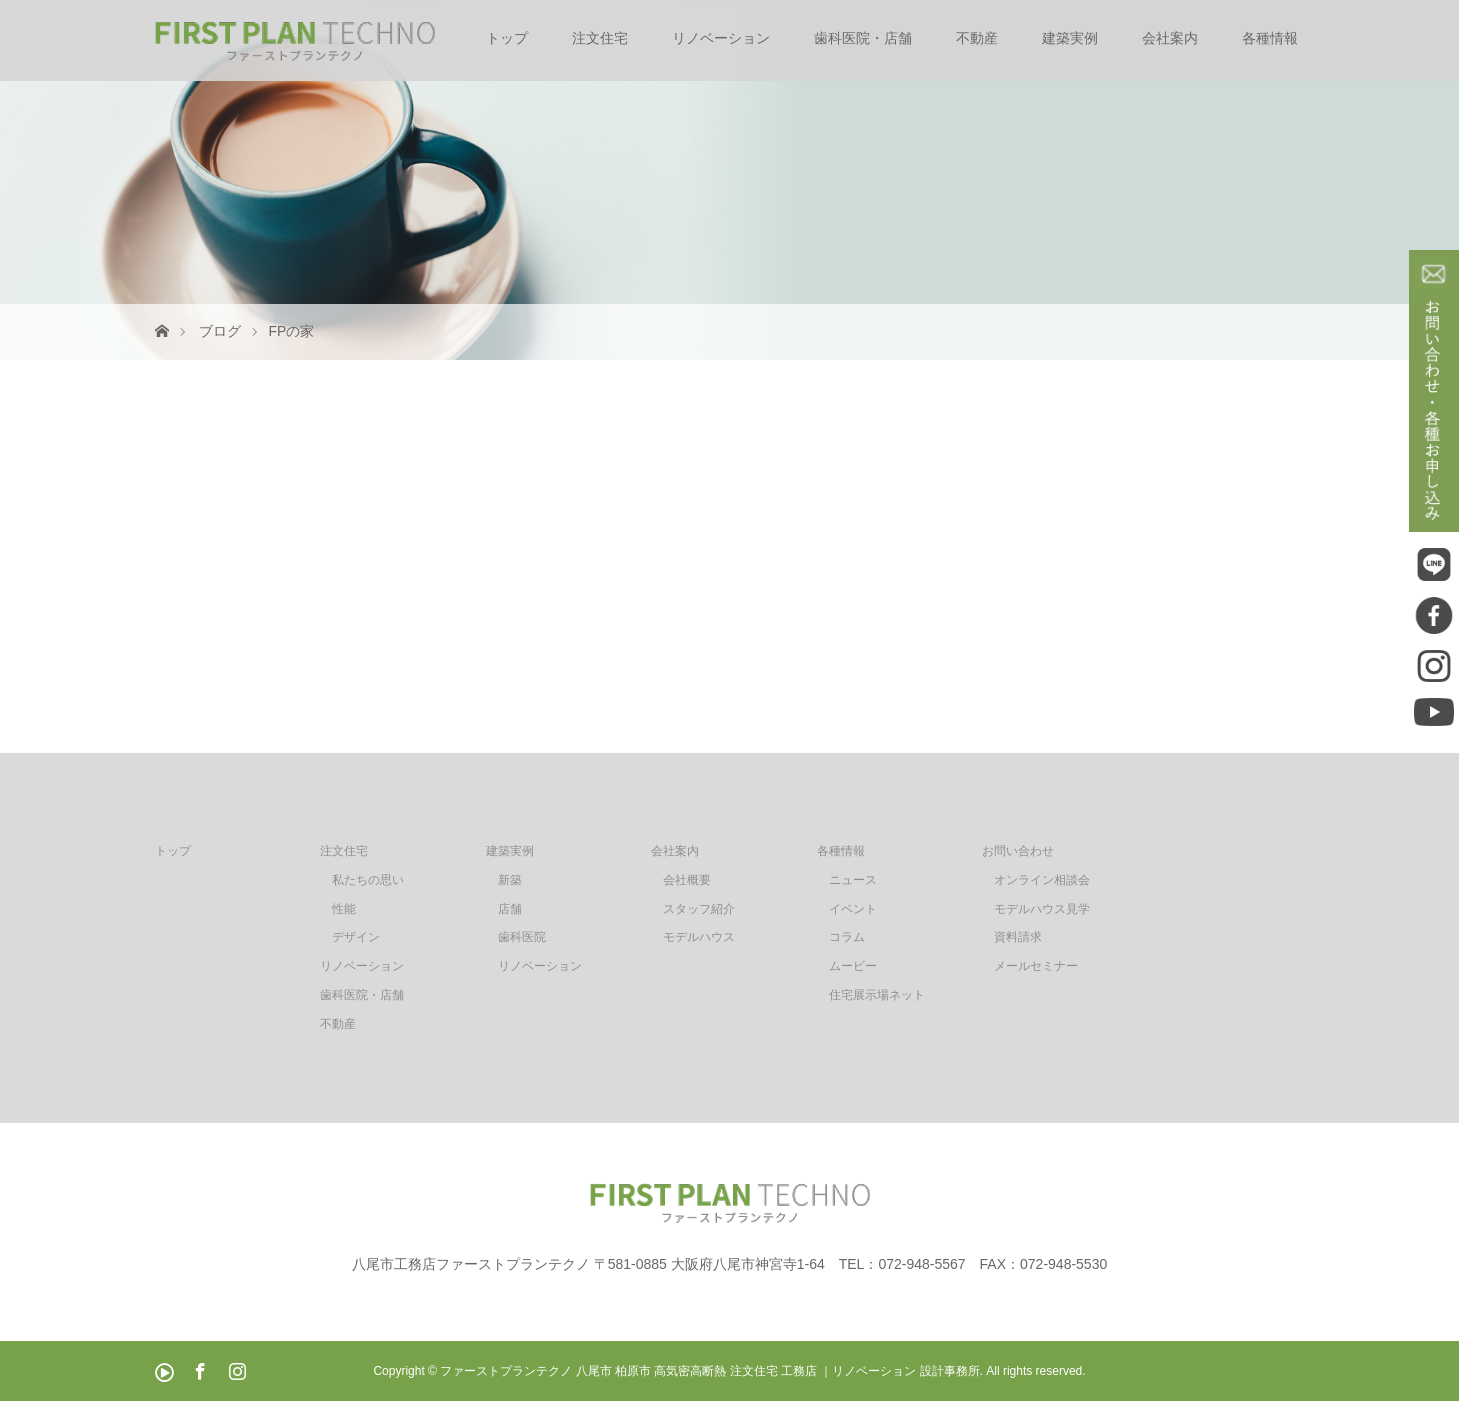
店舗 (510, 909)
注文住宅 (600, 38)
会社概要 (687, 880)
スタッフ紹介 (699, 909)
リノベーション (721, 38)
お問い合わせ (1018, 851)
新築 (510, 880)
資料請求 (1018, 937)
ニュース (853, 880)
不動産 (977, 38)
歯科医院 (522, 937)
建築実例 (1070, 38)
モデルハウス (699, 937)
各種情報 (1270, 38)
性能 (344, 909)
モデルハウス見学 (1042, 909)
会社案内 (1170, 38)
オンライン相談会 (1042, 880)
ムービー (853, 966)
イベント (853, 909)
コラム (847, 937)
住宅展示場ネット (877, 995)
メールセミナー (1036, 966)
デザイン (356, 937)
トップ (507, 38)
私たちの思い (368, 880)
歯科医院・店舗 (863, 38)
